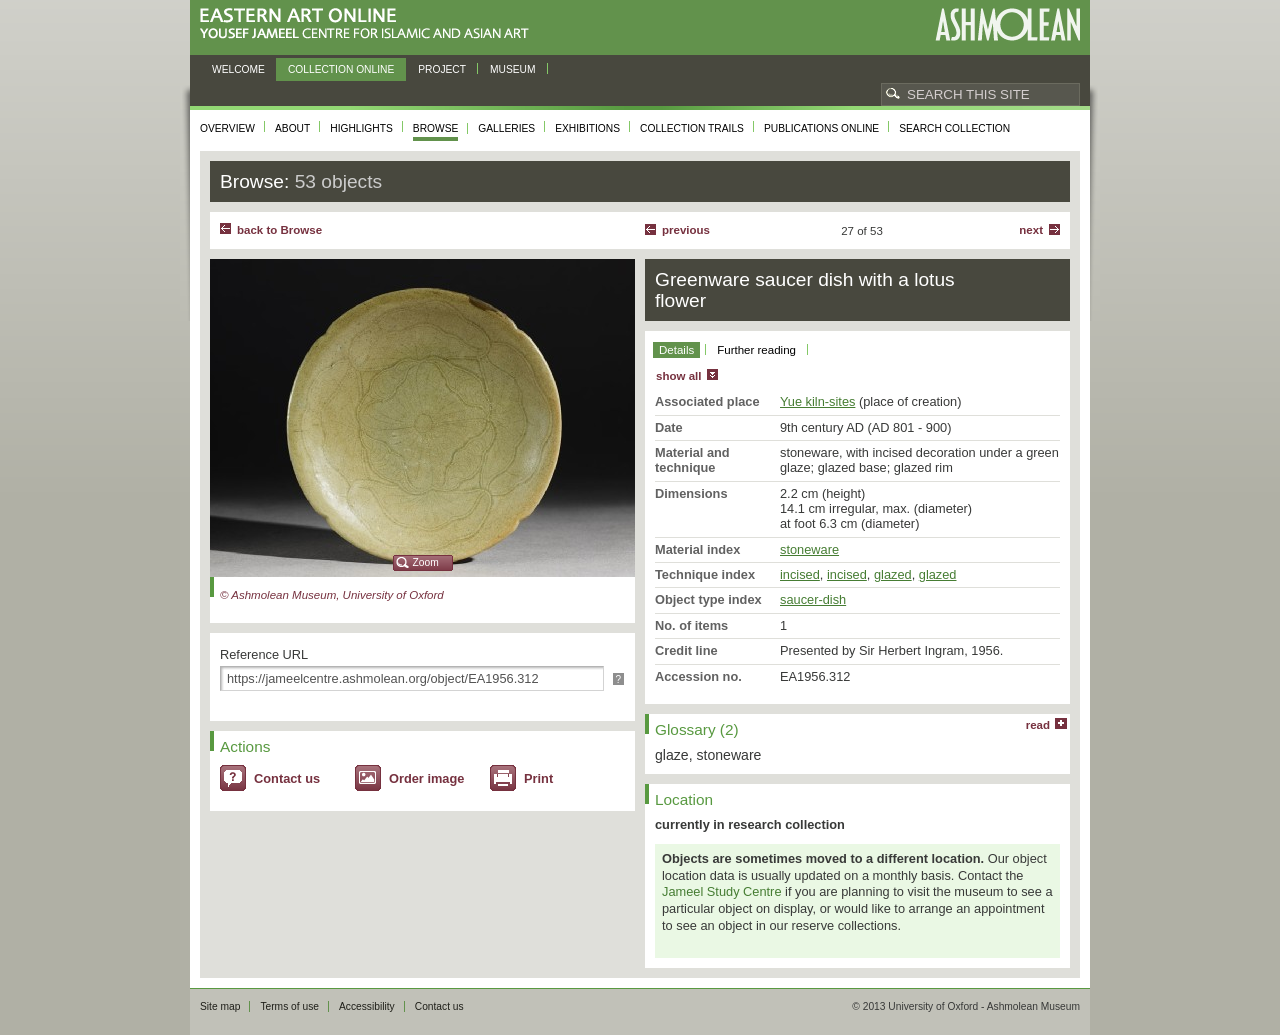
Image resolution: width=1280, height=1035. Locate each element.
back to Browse (279, 230)
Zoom (426, 562)
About (292, 128)
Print (538, 778)
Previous (686, 230)
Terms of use (289, 1006)
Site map (220, 1006)
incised (800, 574)
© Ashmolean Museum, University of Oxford (332, 595)
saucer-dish (813, 599)
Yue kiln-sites (817, 401)
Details (676, 350)
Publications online (821, 128)
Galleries (506, 128)
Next (1031, 230)
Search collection (954, 128)
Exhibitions (587, 128)
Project (442, 69)
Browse (436, 128)
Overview (227, 128)
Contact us (287, 778)
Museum (513, 69)
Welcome (238, 69)
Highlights (361, 128)
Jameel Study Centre (722, 891)
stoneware (809, 549)
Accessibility (367, 1006)
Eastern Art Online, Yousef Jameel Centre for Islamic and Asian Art (369, 24)
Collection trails (692, 128)
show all (678, 376)
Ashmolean (1007, 24)
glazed (893, 574)
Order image (426, 778)
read (1038, 725)
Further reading (756, 350)
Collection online (341, 69)
